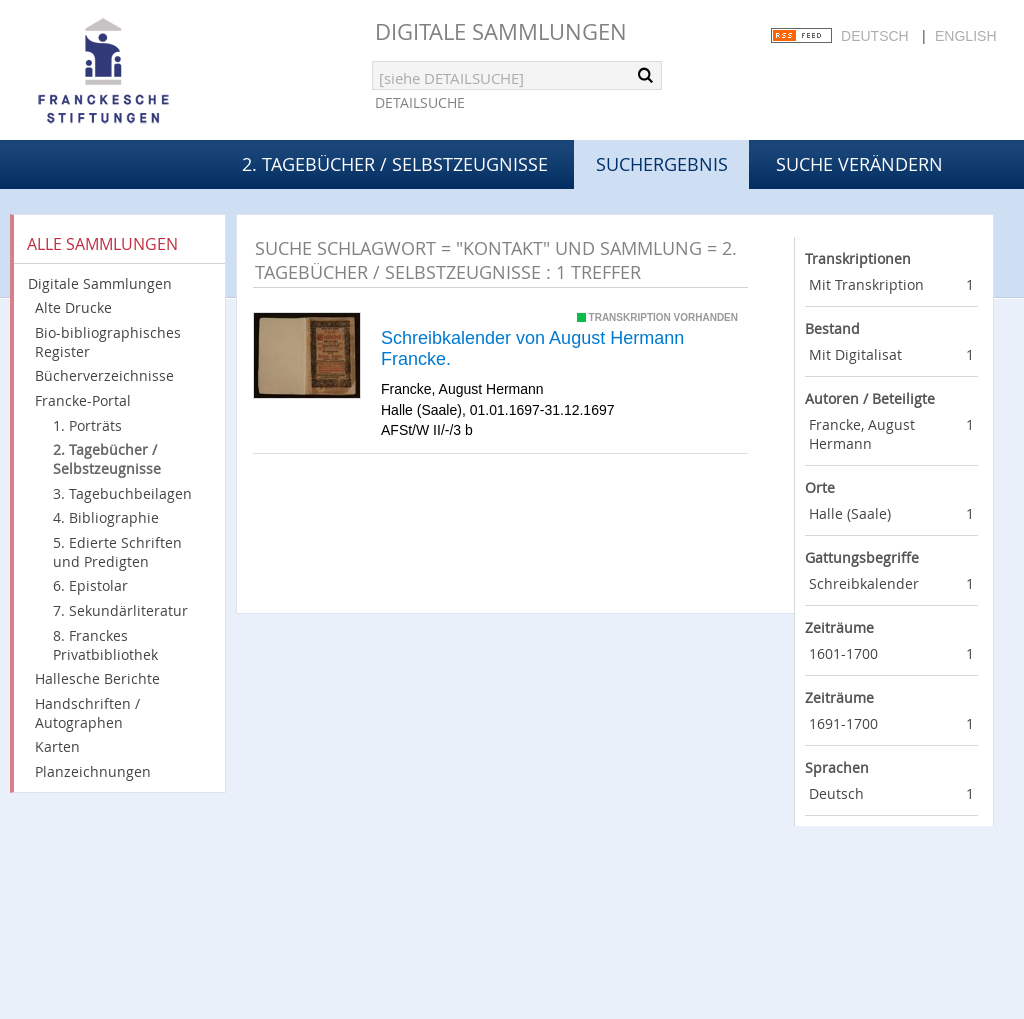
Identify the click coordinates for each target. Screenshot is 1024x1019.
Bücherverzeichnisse (104, 375)
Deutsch (875, 36)
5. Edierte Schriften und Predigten (117, 552)
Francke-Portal (83, 400)
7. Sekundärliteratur (120, 610)
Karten (57, 746)
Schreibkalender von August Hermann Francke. (532, 349)
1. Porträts (87, 425)
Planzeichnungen (93, 771)
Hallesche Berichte (97, 678)
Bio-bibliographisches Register (108, 342)
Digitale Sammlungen (501, 31)
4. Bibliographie (106, 517)
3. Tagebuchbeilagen (122, 493)
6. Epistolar (90, 585)
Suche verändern (859, 164)
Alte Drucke (73, 307)
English (965, 36)
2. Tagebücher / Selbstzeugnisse (395, 164)
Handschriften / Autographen (87, 713)
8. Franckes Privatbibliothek (105, 645)
